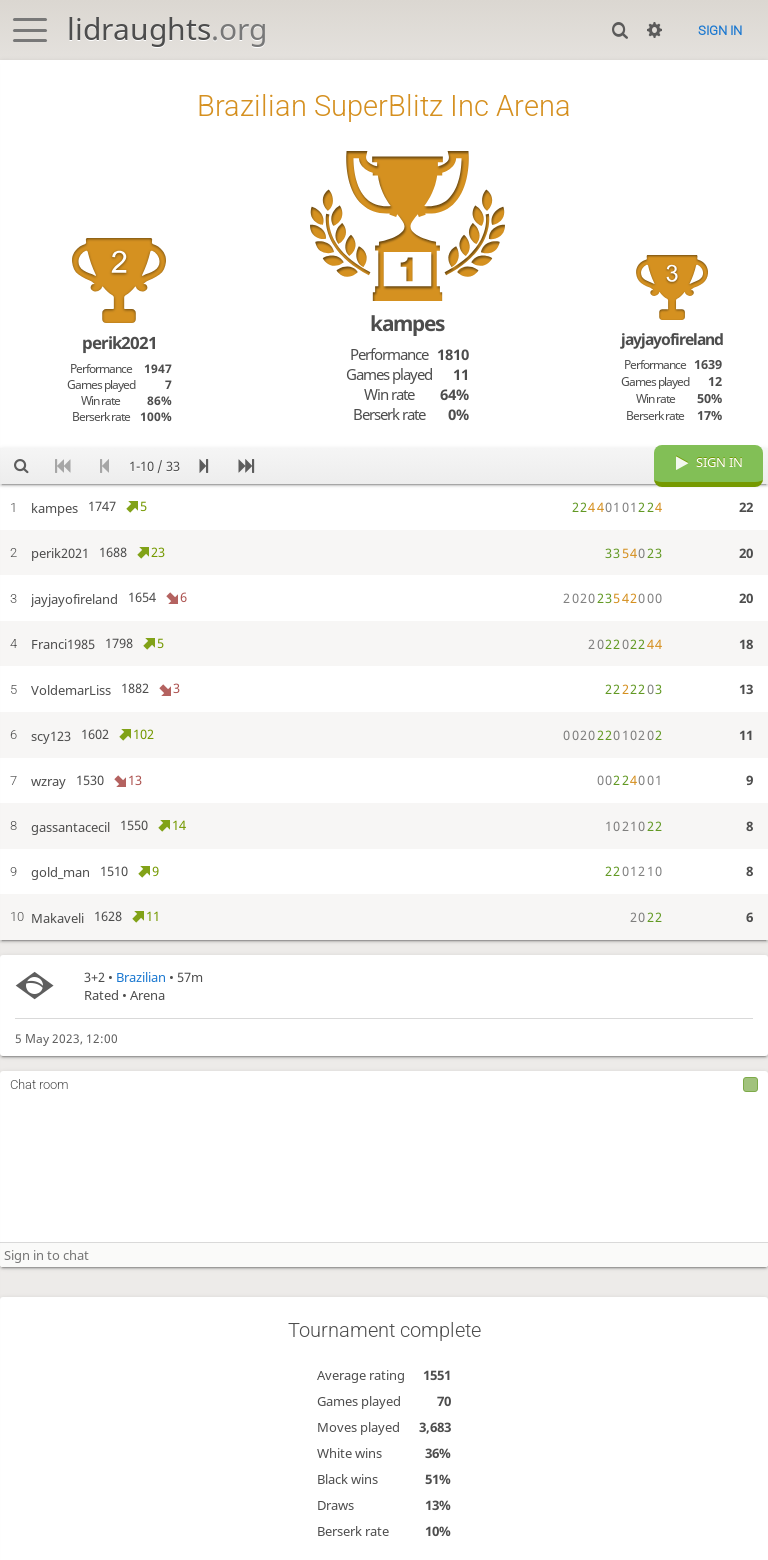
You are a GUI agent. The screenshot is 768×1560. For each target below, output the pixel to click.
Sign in (720, 30)
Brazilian (141, 977)
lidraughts (167, 28)
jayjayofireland (672, 339)
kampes (407, 323)
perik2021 (119, 342)
